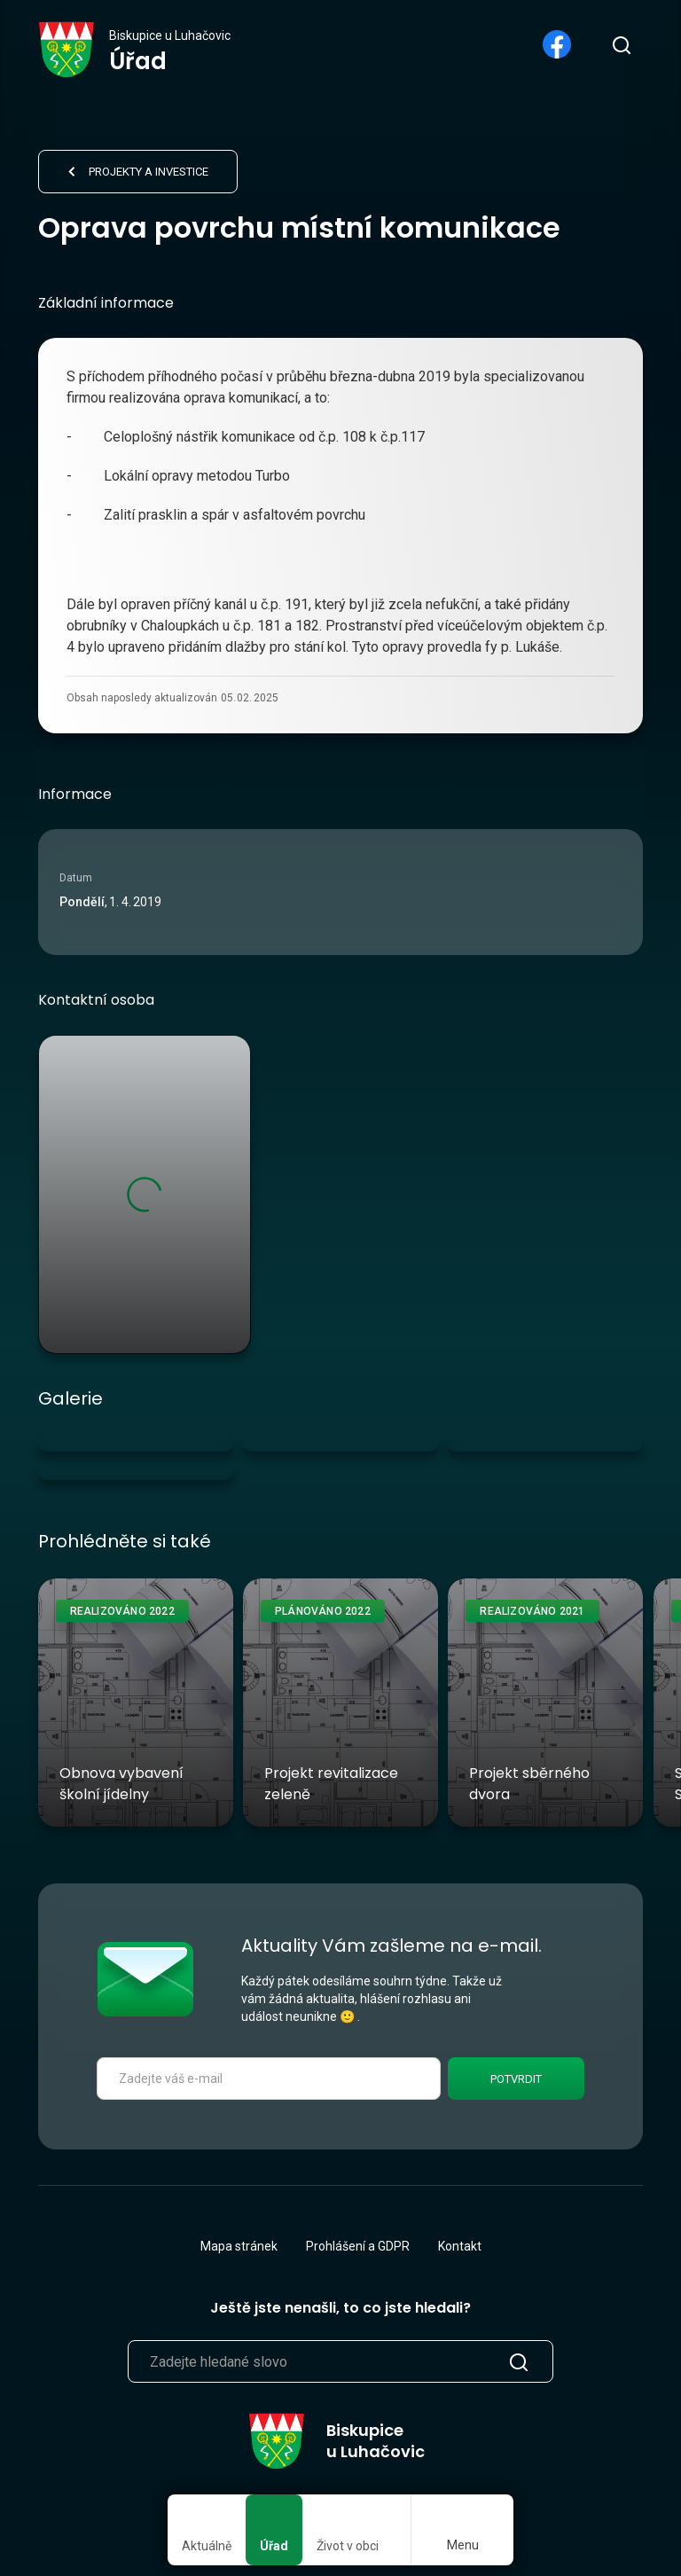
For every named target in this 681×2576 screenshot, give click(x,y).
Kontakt (459, 2246)
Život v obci (348, 2546)
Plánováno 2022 (323, 1611)
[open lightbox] (135, 1443)
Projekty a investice (148, 171)
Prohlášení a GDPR (358, 2246)
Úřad (274, 2546)
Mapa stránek (239, 2246)
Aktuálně (206, 2546)
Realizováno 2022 (122, 1611)
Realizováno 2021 (532, 1611)
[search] (621, 44)
